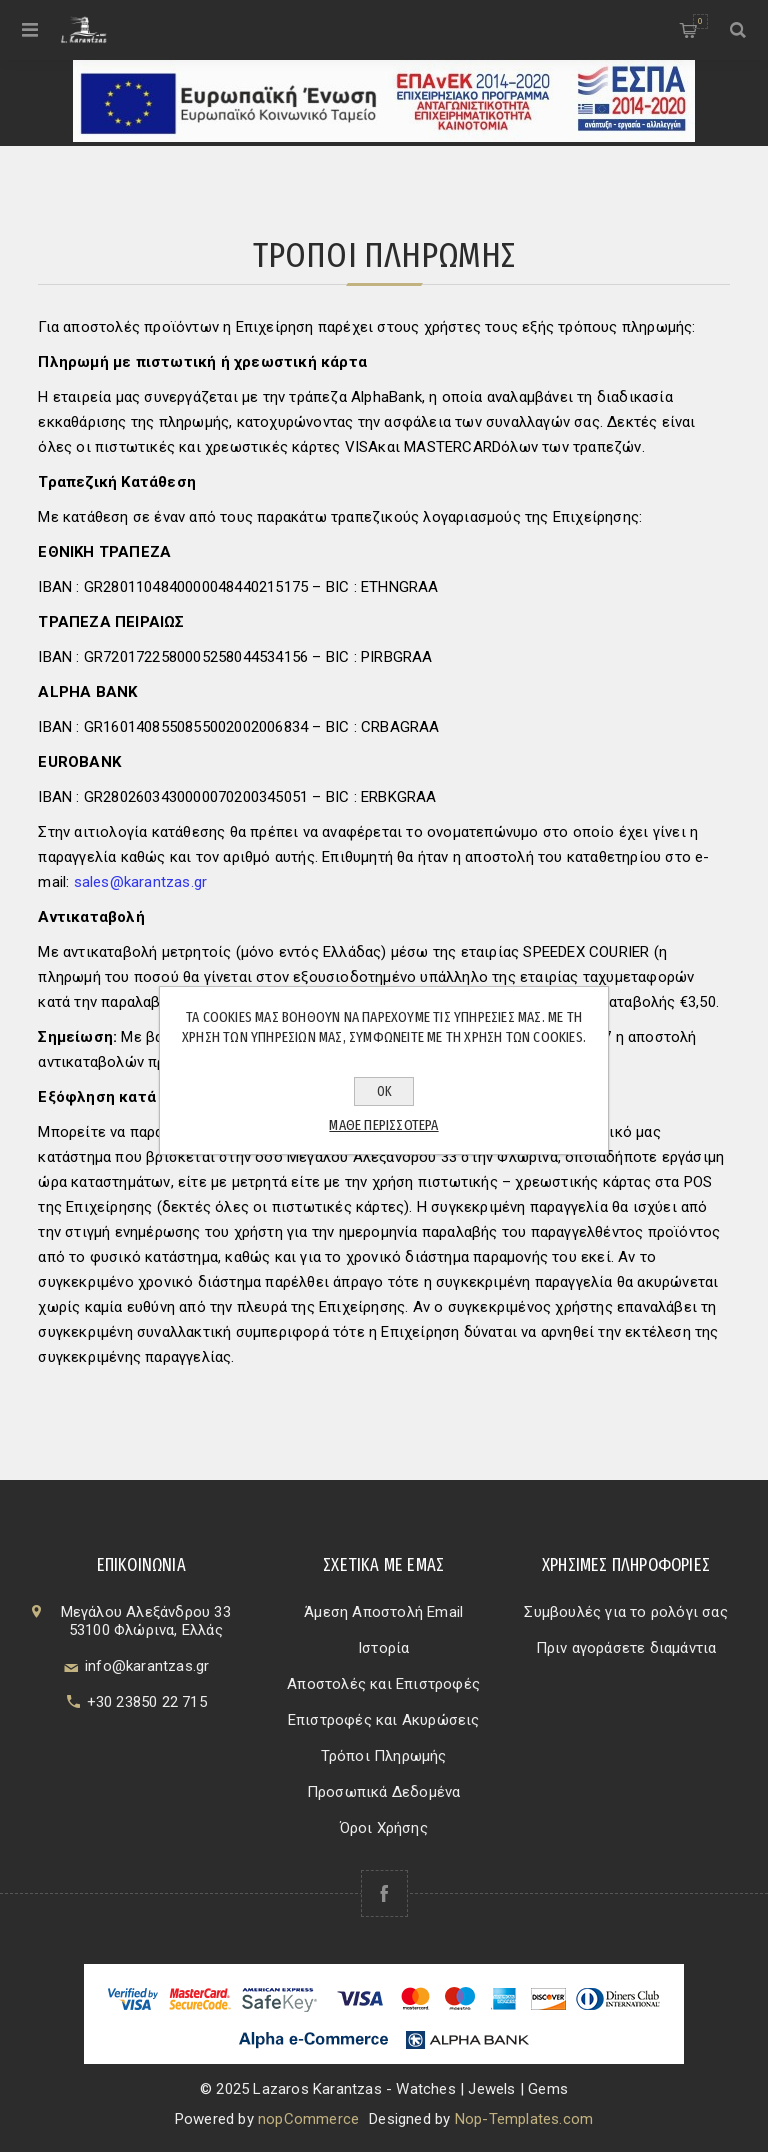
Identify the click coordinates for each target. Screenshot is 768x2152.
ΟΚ (384, 1091)
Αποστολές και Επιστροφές (383, 1684)
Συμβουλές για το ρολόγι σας (625, 1612)
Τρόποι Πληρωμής (384, 1756)
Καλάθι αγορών (700, 21)
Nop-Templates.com (524, 2119)
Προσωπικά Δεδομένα (384, 1792)
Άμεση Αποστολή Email (383, 1612)
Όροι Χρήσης (384, 1828)
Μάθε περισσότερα (383, 1125)
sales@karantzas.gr (141, 882)
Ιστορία (383, 1648)
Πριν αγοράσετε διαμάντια (626, 1648)
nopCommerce (308, 2119)
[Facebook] (384, 1893)
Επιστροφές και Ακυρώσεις (384, 1720)
